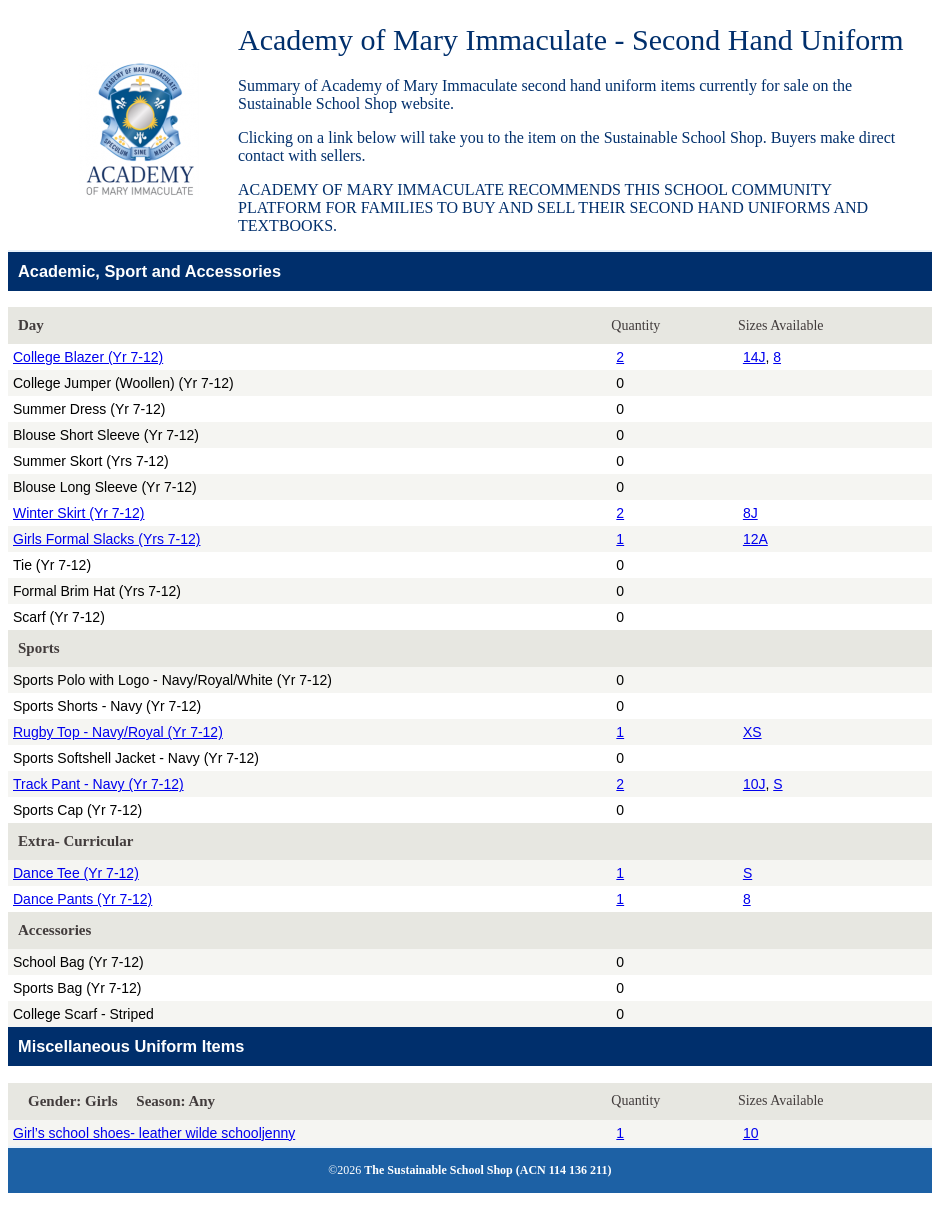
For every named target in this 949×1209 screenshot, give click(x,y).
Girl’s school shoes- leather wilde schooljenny (154, 1133)
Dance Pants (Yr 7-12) (82, 899)
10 (751, 1133)
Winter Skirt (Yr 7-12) (78, 513)
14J (754, 357)
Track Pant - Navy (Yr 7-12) (98, 784)
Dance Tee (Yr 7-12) (76, 873)
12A (755, 539)
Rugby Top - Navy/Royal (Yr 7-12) (118, 732)
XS (752, 732)
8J (750, 513)
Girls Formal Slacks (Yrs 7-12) (106, 539)
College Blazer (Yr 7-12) (88, 357)
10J (754, 784)
